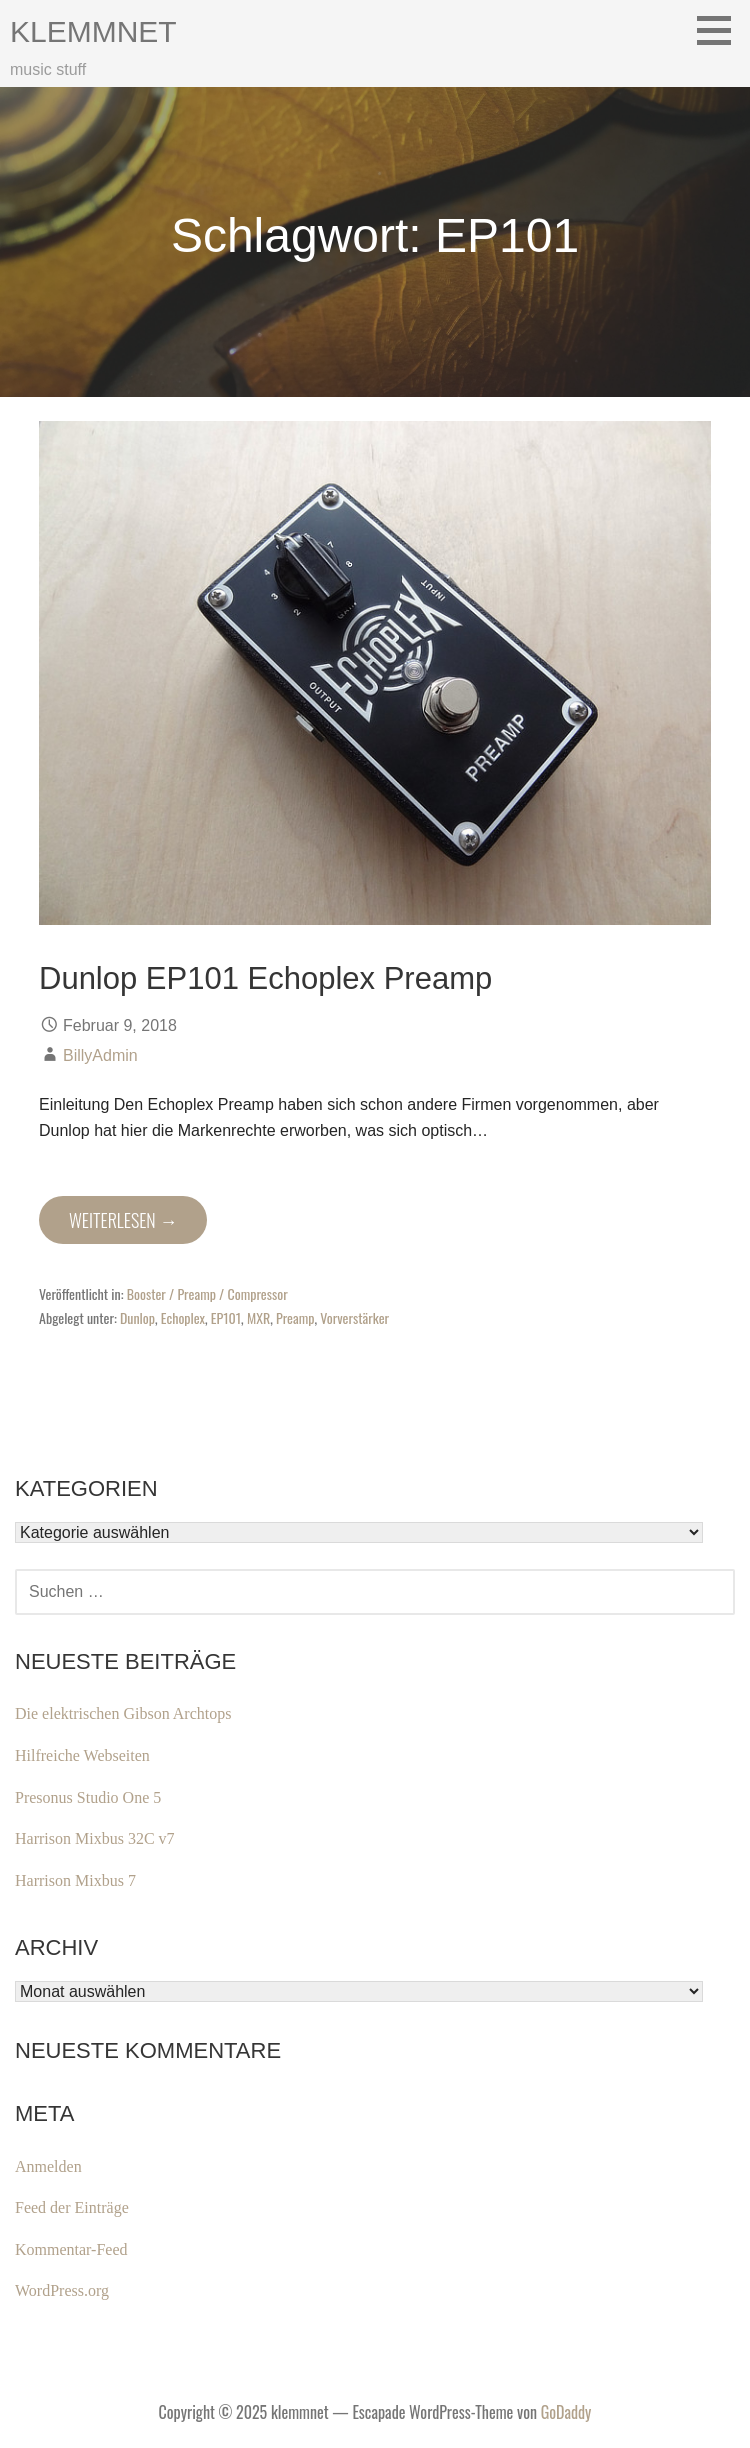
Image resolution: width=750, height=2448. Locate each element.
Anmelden (48, 2166)
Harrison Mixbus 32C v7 (95, 1838)
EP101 (226, 1317)
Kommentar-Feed (71, 2249)
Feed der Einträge (72, 2207)
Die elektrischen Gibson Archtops (123, 1713)
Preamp (295, 1317)
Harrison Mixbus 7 (75, 1880)
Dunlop (137, 1317)
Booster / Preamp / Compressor (207, 1293)
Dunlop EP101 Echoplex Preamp (265, 978)
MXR (258, 1317)
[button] (721, 30)
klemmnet (93, 31)
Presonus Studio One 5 (88, 1797)
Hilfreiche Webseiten (82, 1755)
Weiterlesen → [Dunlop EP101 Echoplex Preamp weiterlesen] (123, 1220)
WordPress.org (62, 2290)
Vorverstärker (354, 1317)
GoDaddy (566, 2412)
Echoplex (183, 1317)
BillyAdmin (100, 1055)
